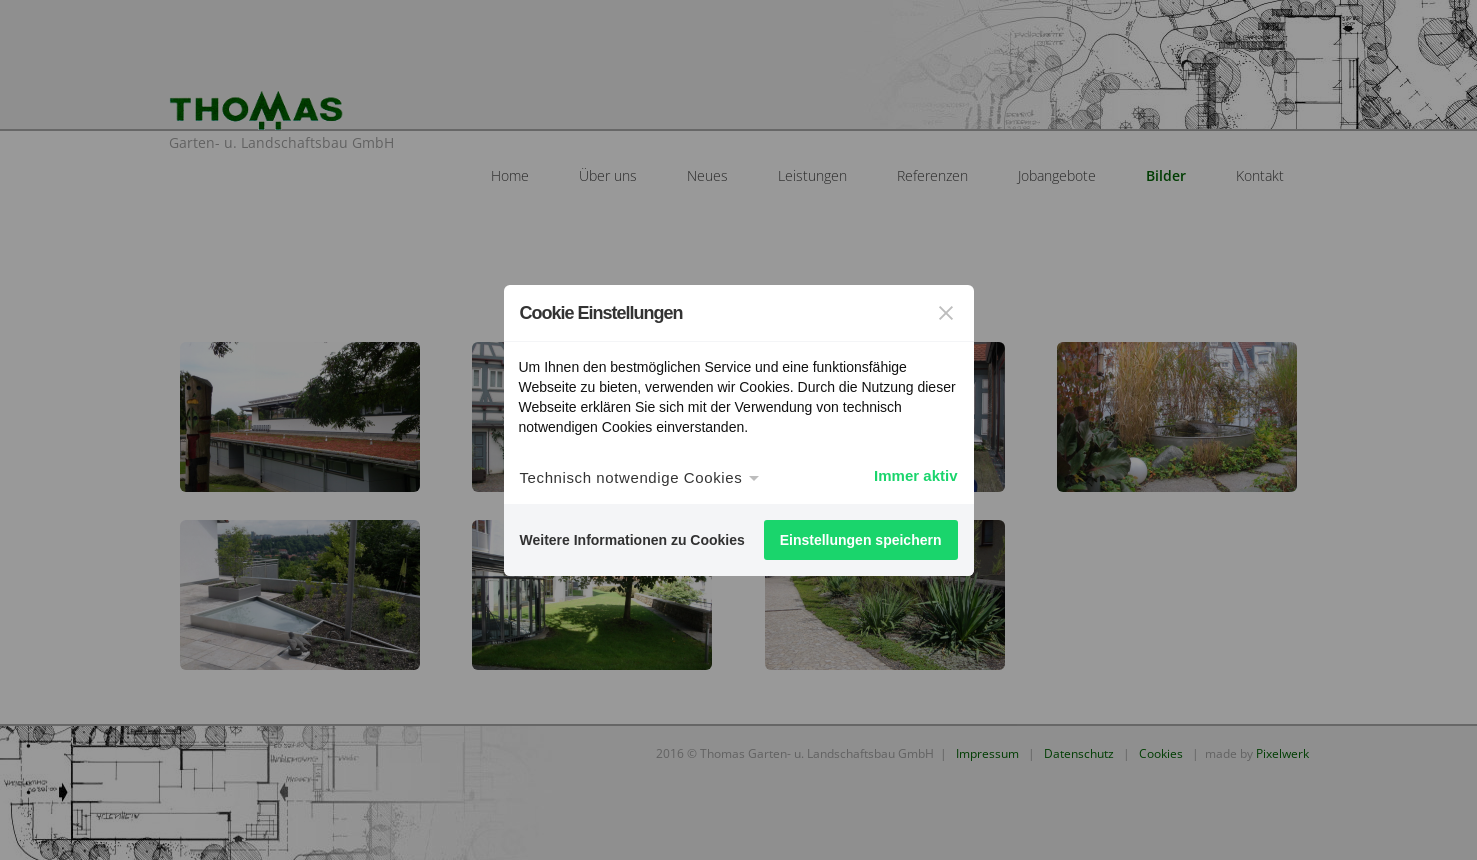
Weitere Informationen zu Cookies (632, 540)
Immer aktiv (915, 475)
